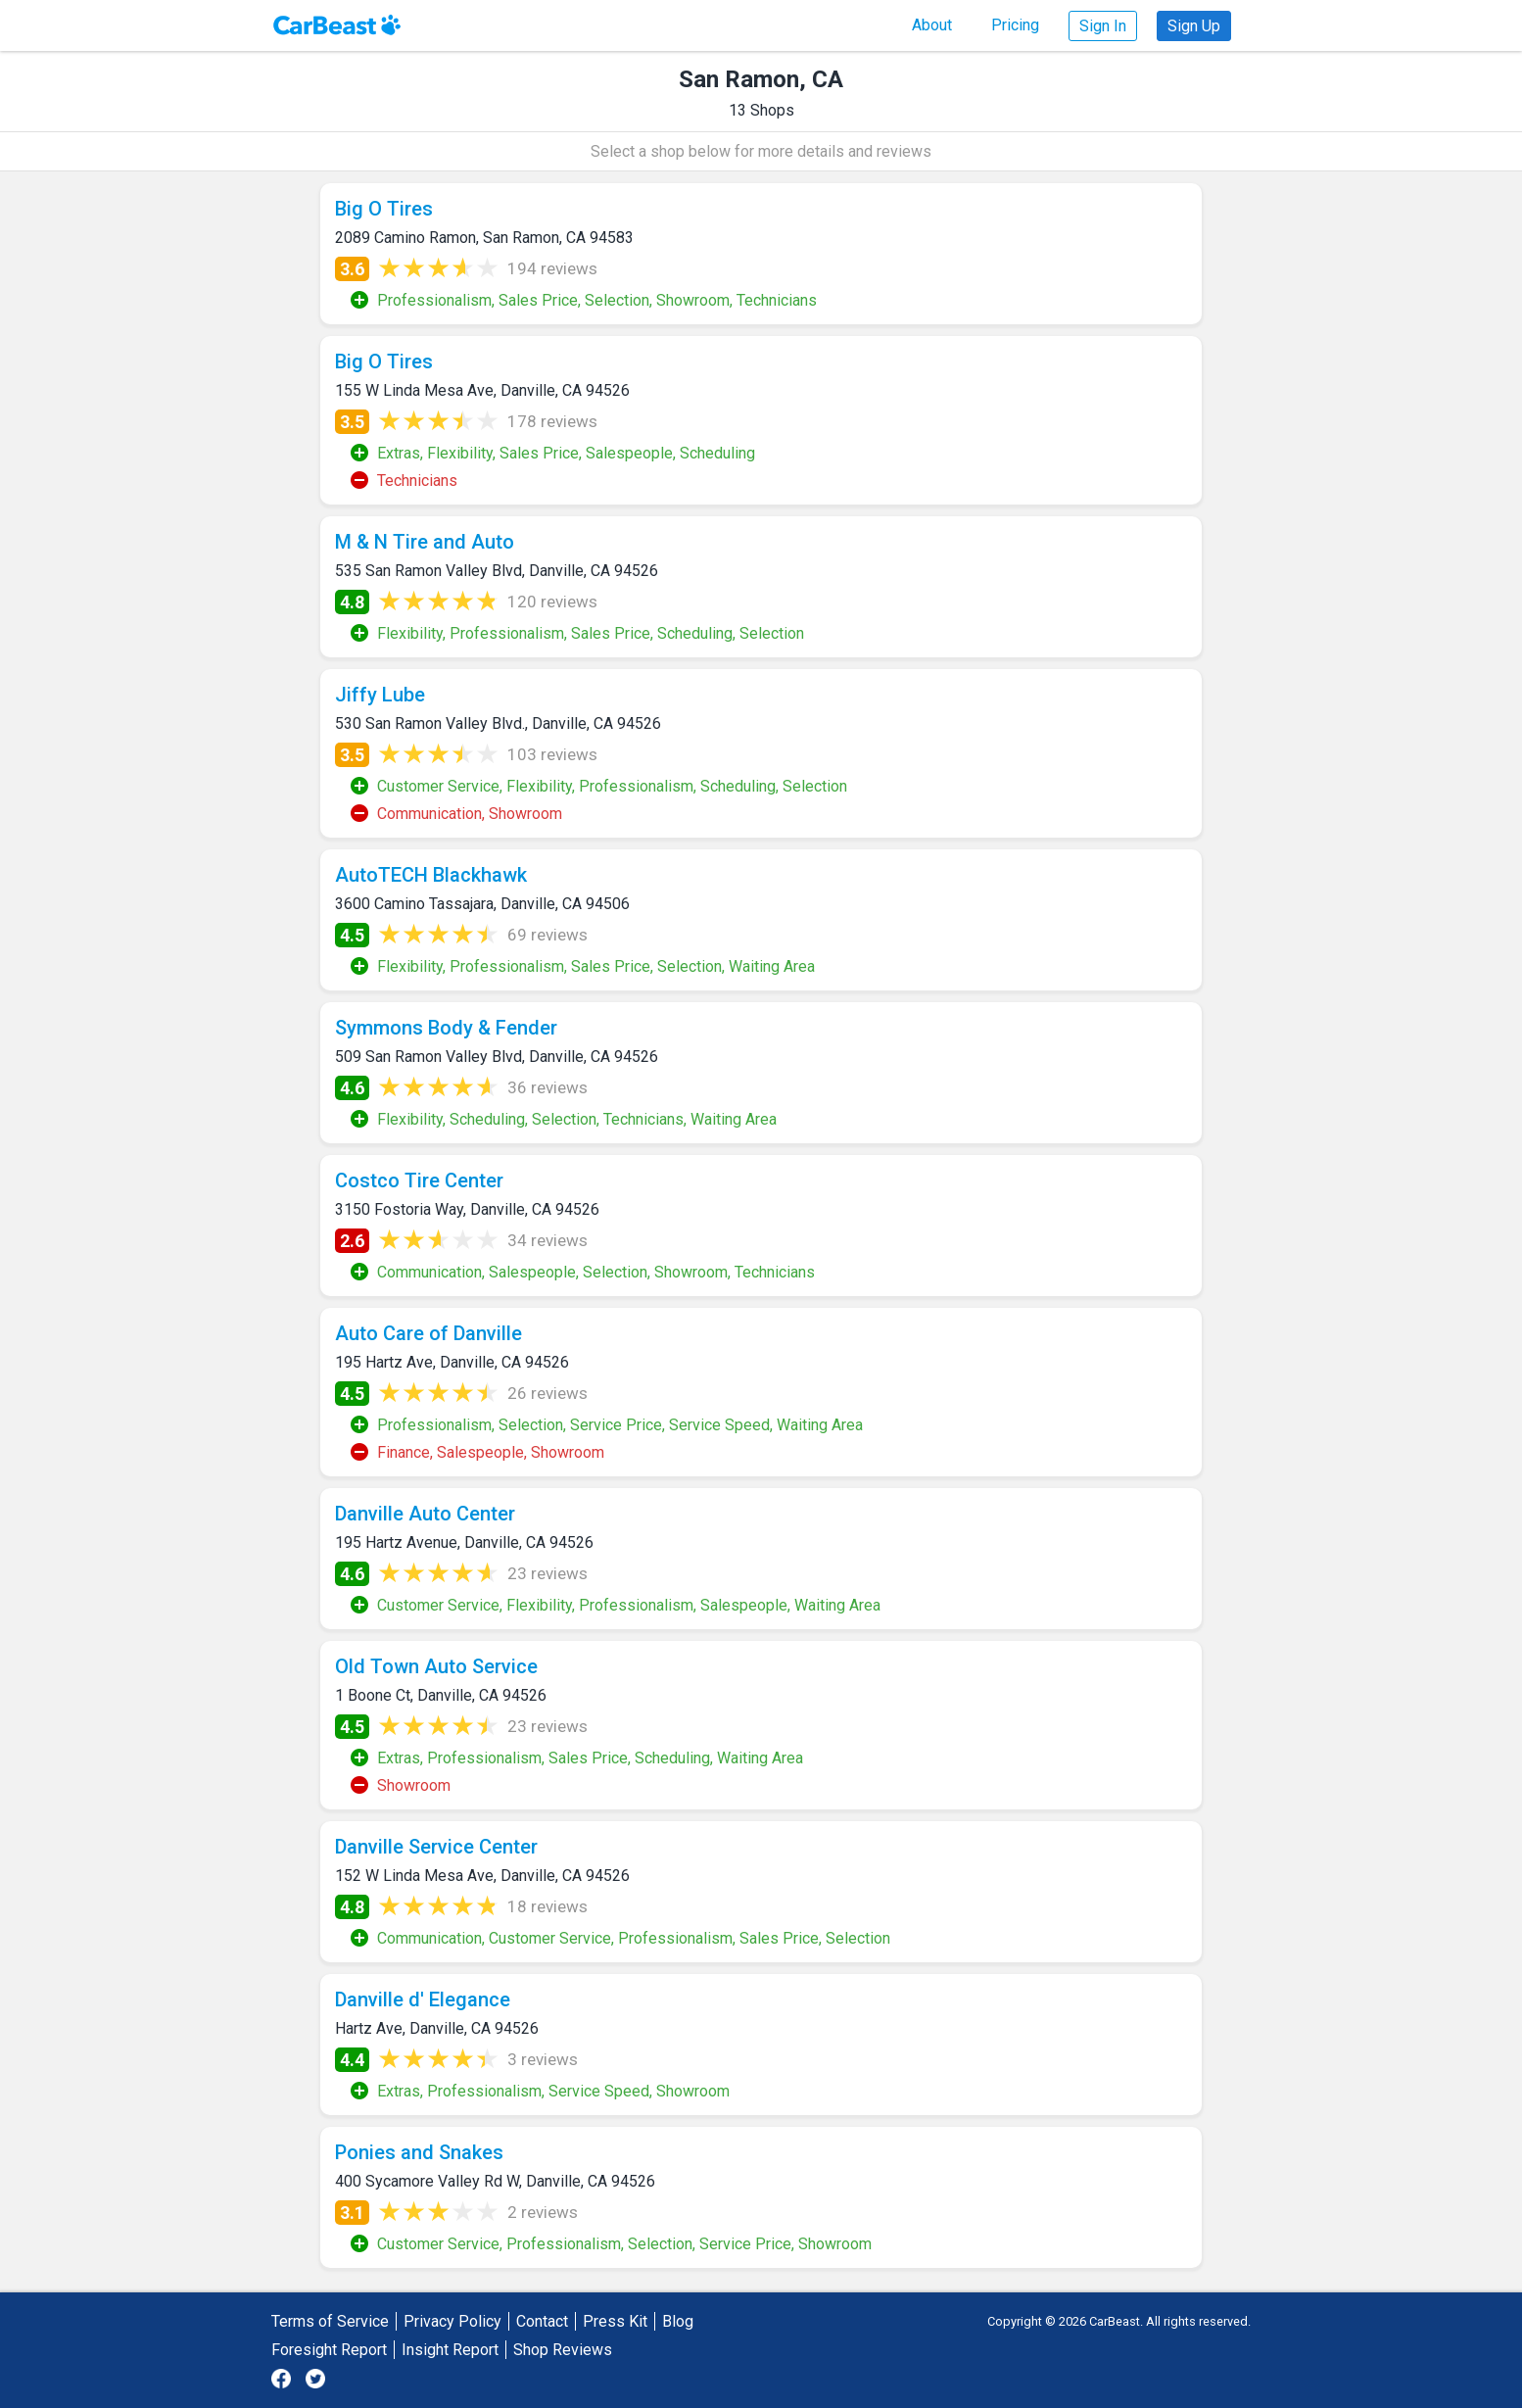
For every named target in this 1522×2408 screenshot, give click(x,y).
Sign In (1102, 26)
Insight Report (450, 2349)
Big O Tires (384, 208)
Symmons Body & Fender (446, 1027)
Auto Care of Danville (428, 1333)
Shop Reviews (562, 2349)
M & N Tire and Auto (424, 542)
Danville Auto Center (425, 1513)
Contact (542, 2321)
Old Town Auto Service (436, 1666)
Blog (677, 2321)
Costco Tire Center (419, 1180)
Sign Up (1193, 26)
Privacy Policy (452, 2321)
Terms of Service (330, 2321)
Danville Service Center (436, 1846)
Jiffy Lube (380, 694)
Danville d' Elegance (422, 1999)
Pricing (1015, 25)
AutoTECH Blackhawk (431, 875)
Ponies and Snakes (419, 2152)
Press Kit (615, 2321)
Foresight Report (329, 2349)
